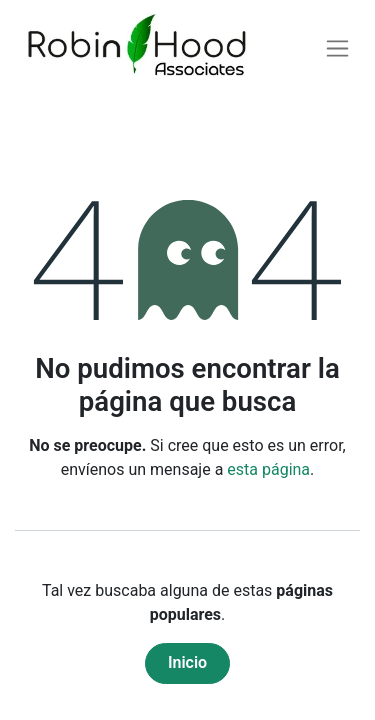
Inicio (187, 662)
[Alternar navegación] (337, 48)
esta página (268, 469)
